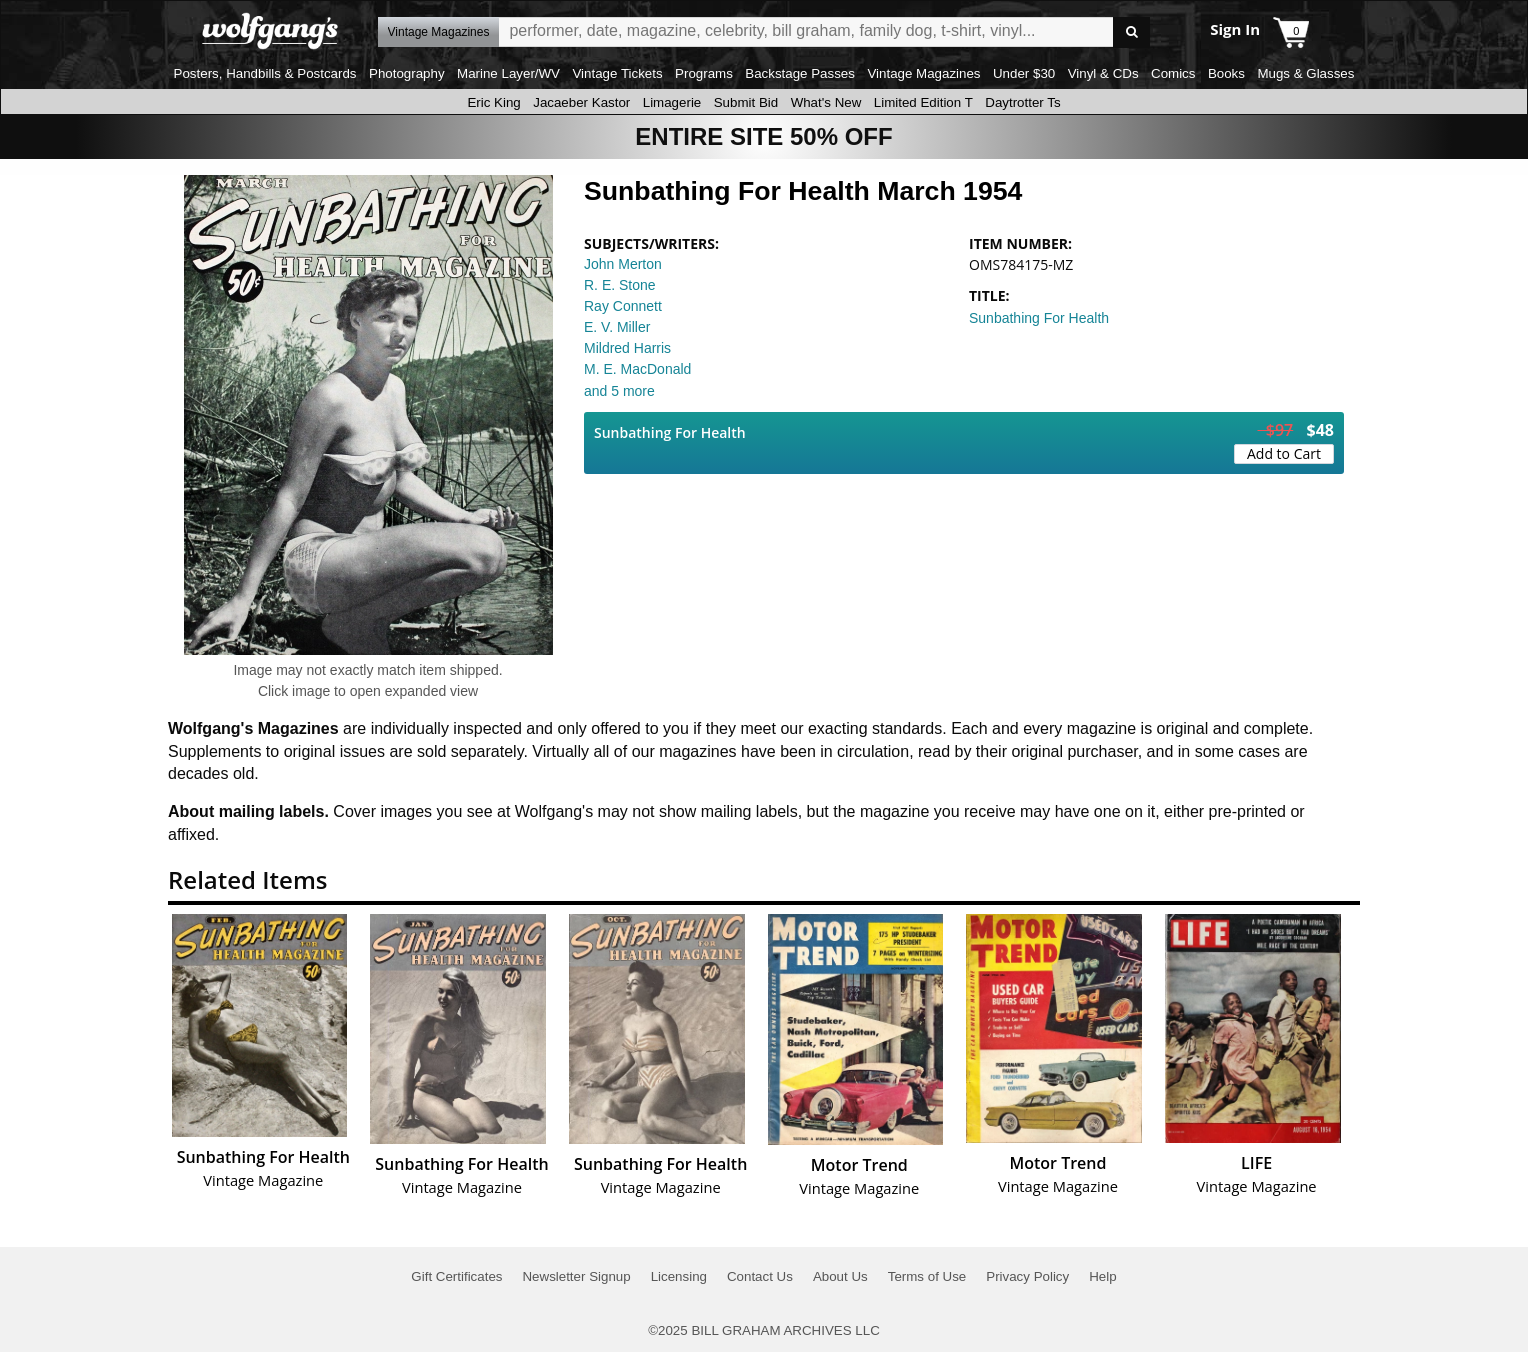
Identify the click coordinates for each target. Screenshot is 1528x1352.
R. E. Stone (620, 285)
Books (1226, 73)
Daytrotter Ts (1022, 102)
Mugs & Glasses (1305, 73)
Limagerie (672, 102)
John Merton (623, 264)
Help (1102, 1276)
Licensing (679, 1276)
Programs (704, 73)
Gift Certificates (456, 1276)
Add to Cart (1284, 453)
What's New (826, 102)
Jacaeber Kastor (581, 102)
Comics (1173, 73)
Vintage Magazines (923, 73)
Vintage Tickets (617, 73)
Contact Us (760, 1276)
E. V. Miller (617, 327)
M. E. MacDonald (637, 369)
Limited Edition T (923, 102)
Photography (407, 73)
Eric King (493, 102)
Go (1131, 32)
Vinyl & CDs (1103, 73)
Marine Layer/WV (508, 73)
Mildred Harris (627, 348)
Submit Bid (746, 102)
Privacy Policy (1027, 1276)
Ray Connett (623, 306)
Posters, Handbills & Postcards (265, 73)
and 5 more (619, 391)
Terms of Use (927, 1276)
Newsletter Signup (576, 1276)
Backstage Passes (800, 73)
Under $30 (1024, 73)
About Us (840, 1276)
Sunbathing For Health (1039, 318)
